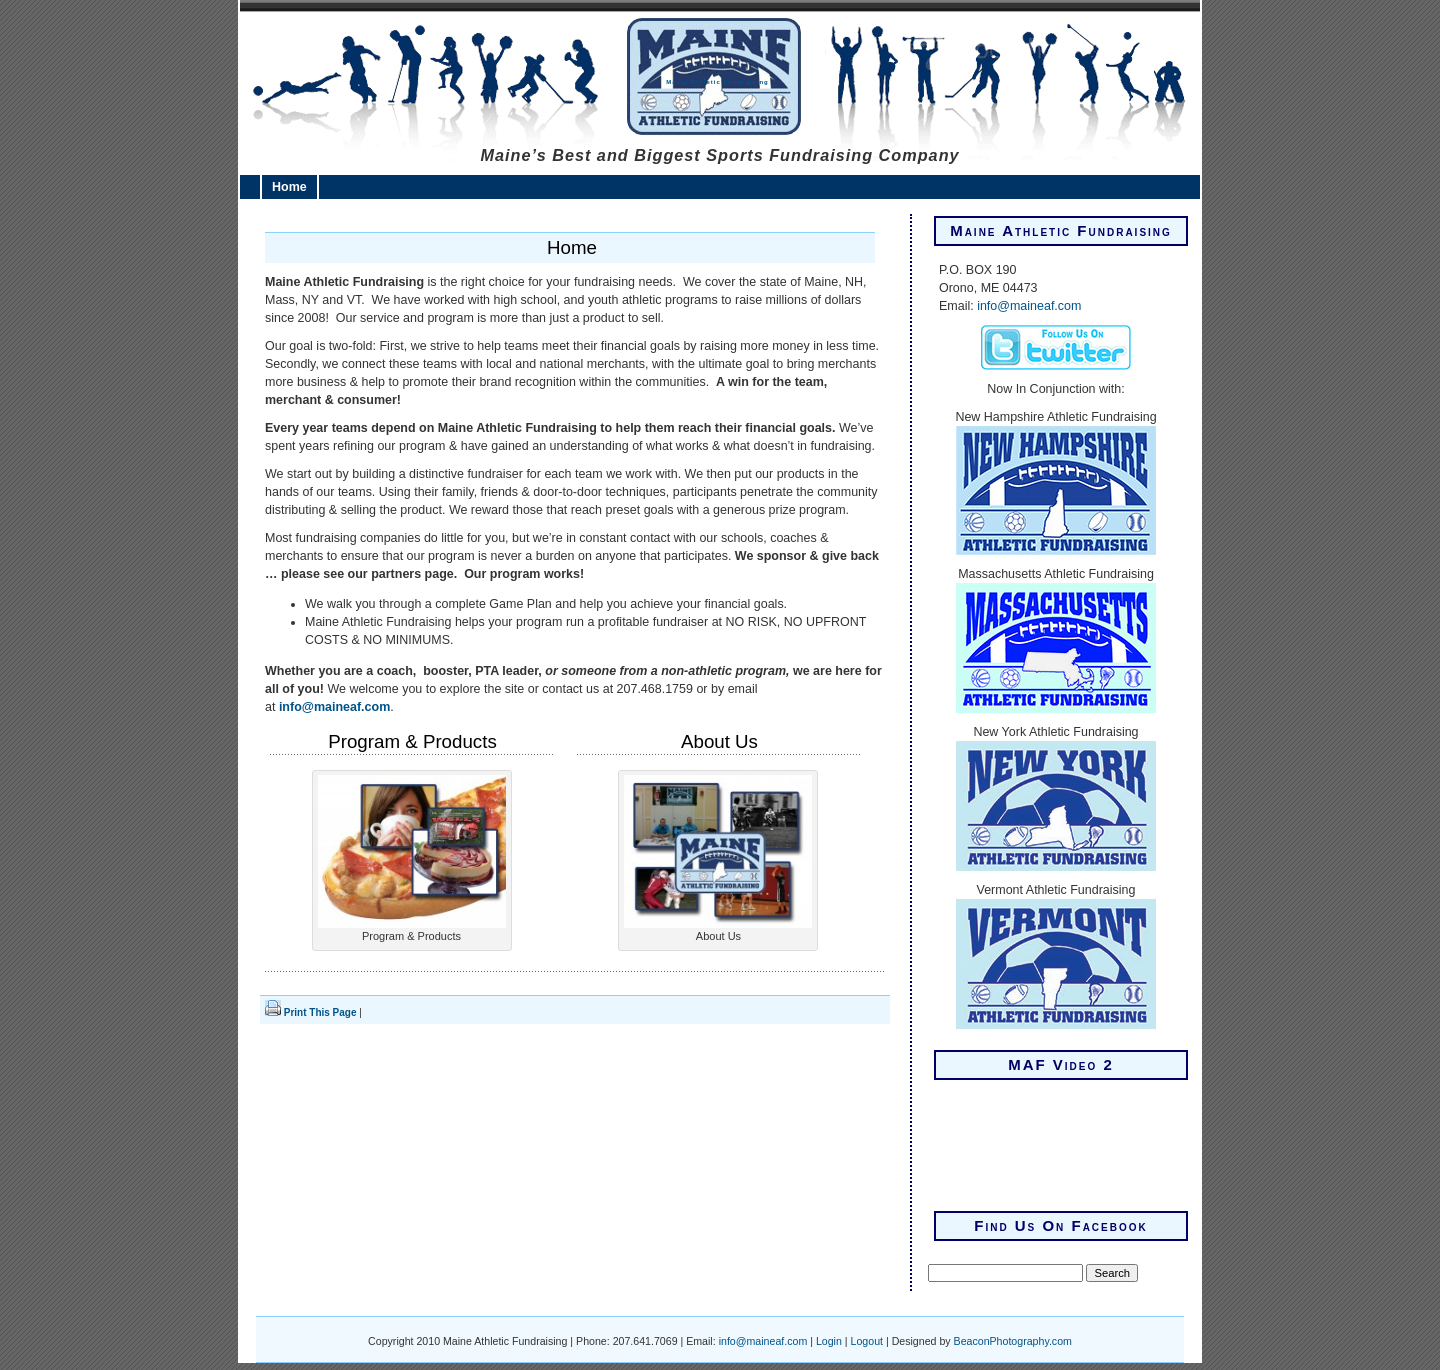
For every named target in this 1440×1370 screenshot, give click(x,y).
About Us (719, 741)
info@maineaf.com (334, 707)
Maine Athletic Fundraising (717, 82)
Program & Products (412, 741)
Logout (867, 1341)
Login (829, 1341)
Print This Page (320, 1012)
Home (289, 187)
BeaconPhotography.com (1013, 1341)
